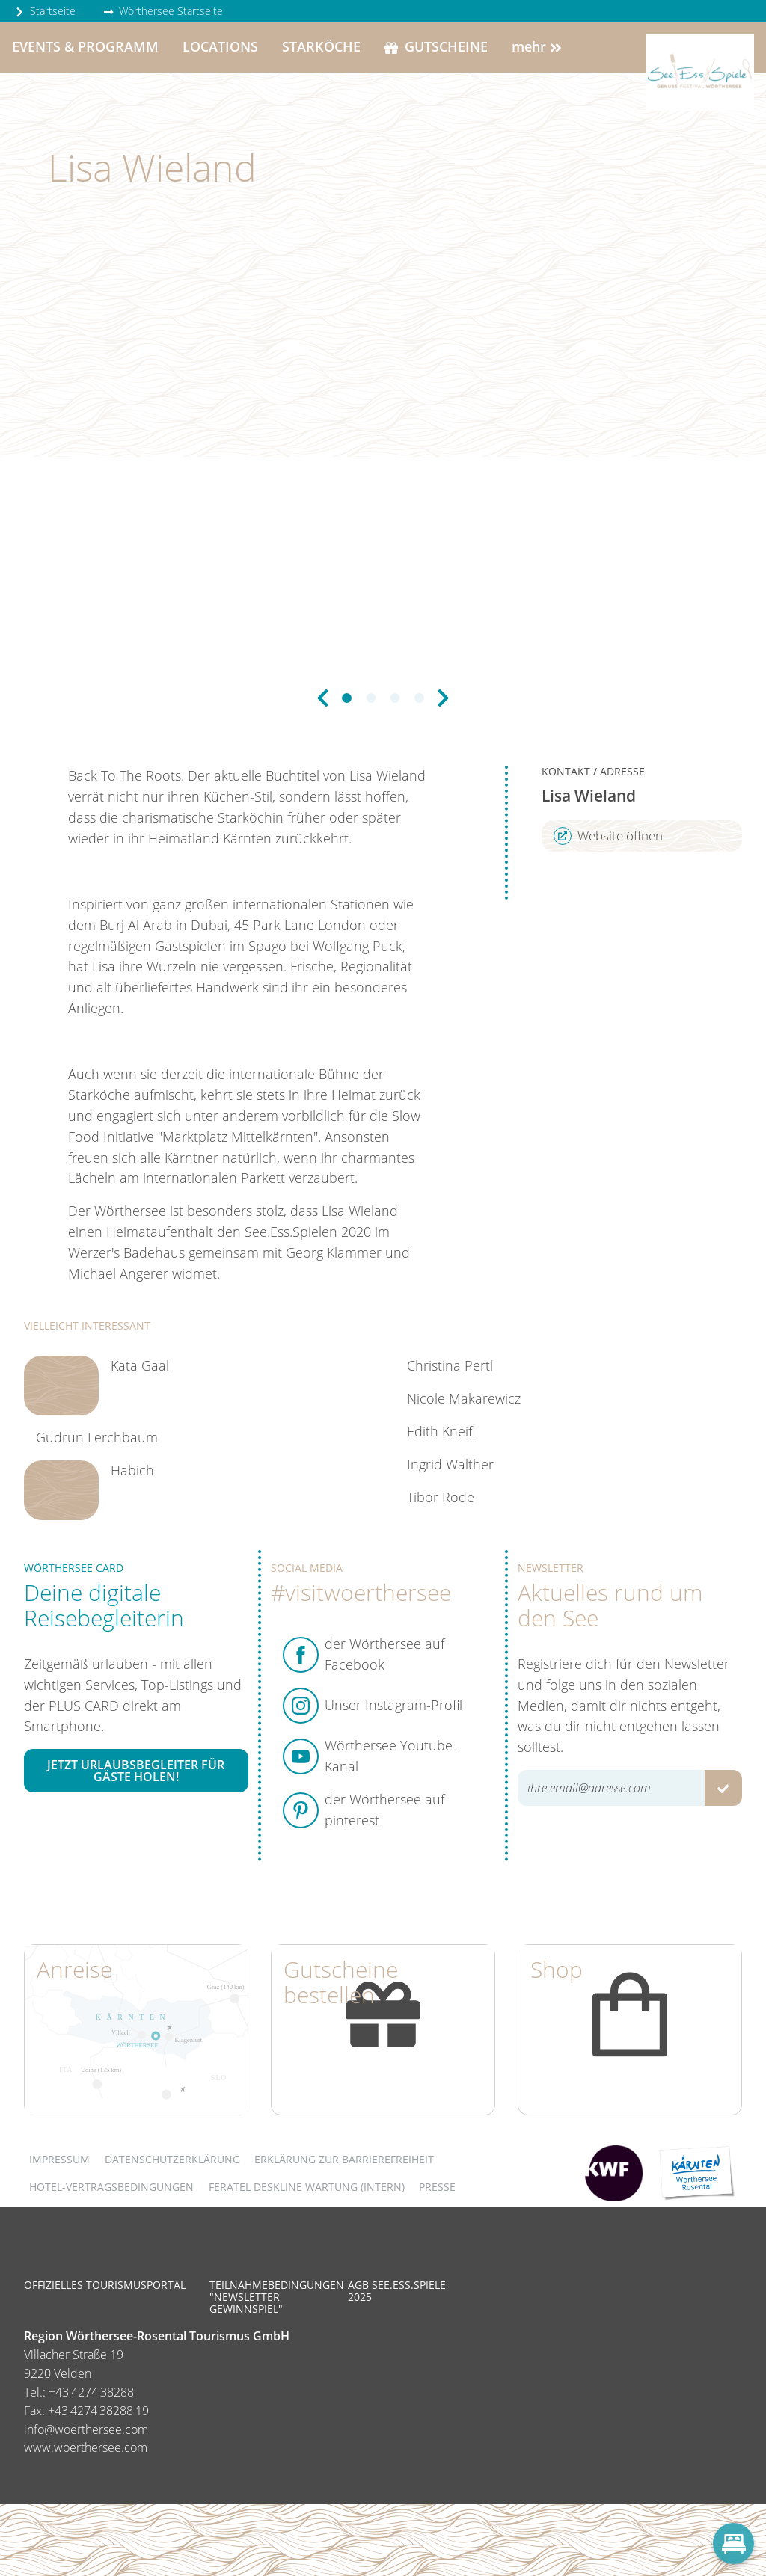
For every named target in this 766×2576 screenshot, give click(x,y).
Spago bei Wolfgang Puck (325, 946)
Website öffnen (608, 836)
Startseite (45, 11)
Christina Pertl (450, 1365)
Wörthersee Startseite (163, 11)
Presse (437, 2187)
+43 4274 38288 (91, 2392)
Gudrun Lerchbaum (97, 1437)
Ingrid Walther (450, 1464)
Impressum (59, 2159)
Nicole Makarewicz (464, 1398)
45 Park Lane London (300, 925)
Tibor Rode (440, 1497)
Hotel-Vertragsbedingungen (111, 2187)
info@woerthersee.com (86, 2429)
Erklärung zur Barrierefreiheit (344, 2159)
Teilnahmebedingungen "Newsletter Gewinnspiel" (276, 2297)
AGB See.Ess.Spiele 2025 (397, 2291)
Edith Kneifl (441, 1431)
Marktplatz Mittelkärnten (237, 1137)
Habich (132, 1470)
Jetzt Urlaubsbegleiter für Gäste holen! (135, 1770)
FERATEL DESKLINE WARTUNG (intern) (307, 2187)
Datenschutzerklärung (172, 2159)
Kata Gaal (140, 1365)
